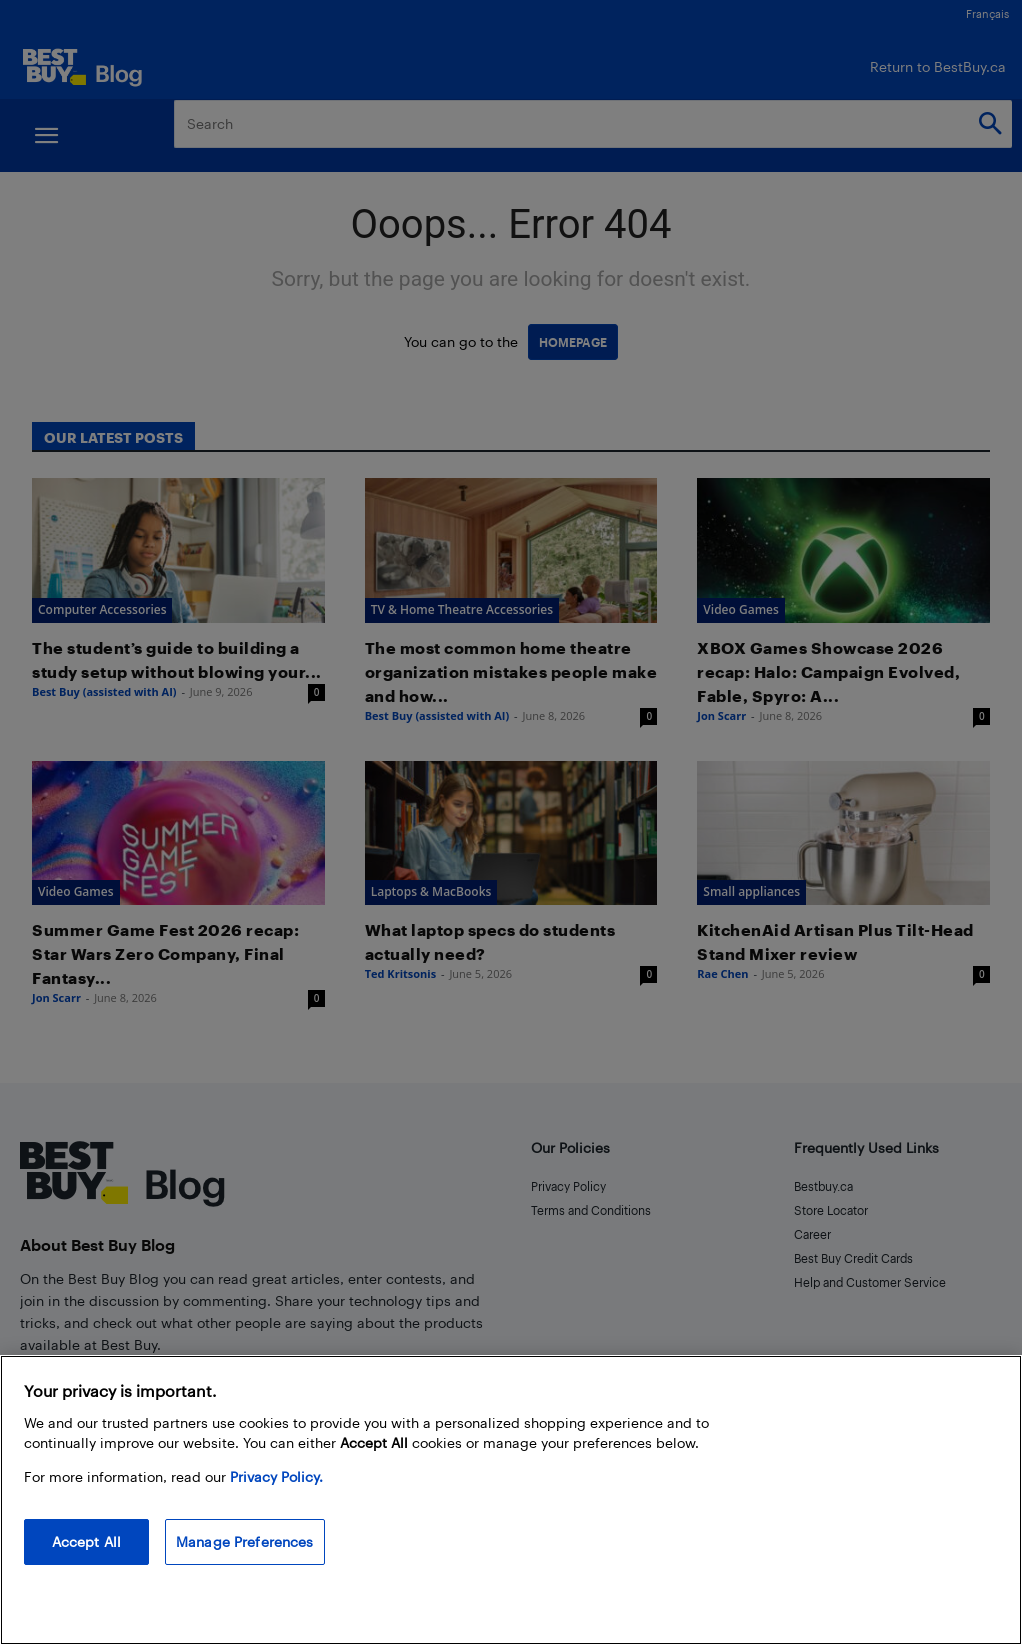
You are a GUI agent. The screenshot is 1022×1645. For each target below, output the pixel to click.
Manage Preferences (245, 1541)
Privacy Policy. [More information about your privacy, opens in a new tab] (276, 1476)
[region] (511, 1500)
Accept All (86, 1541)
